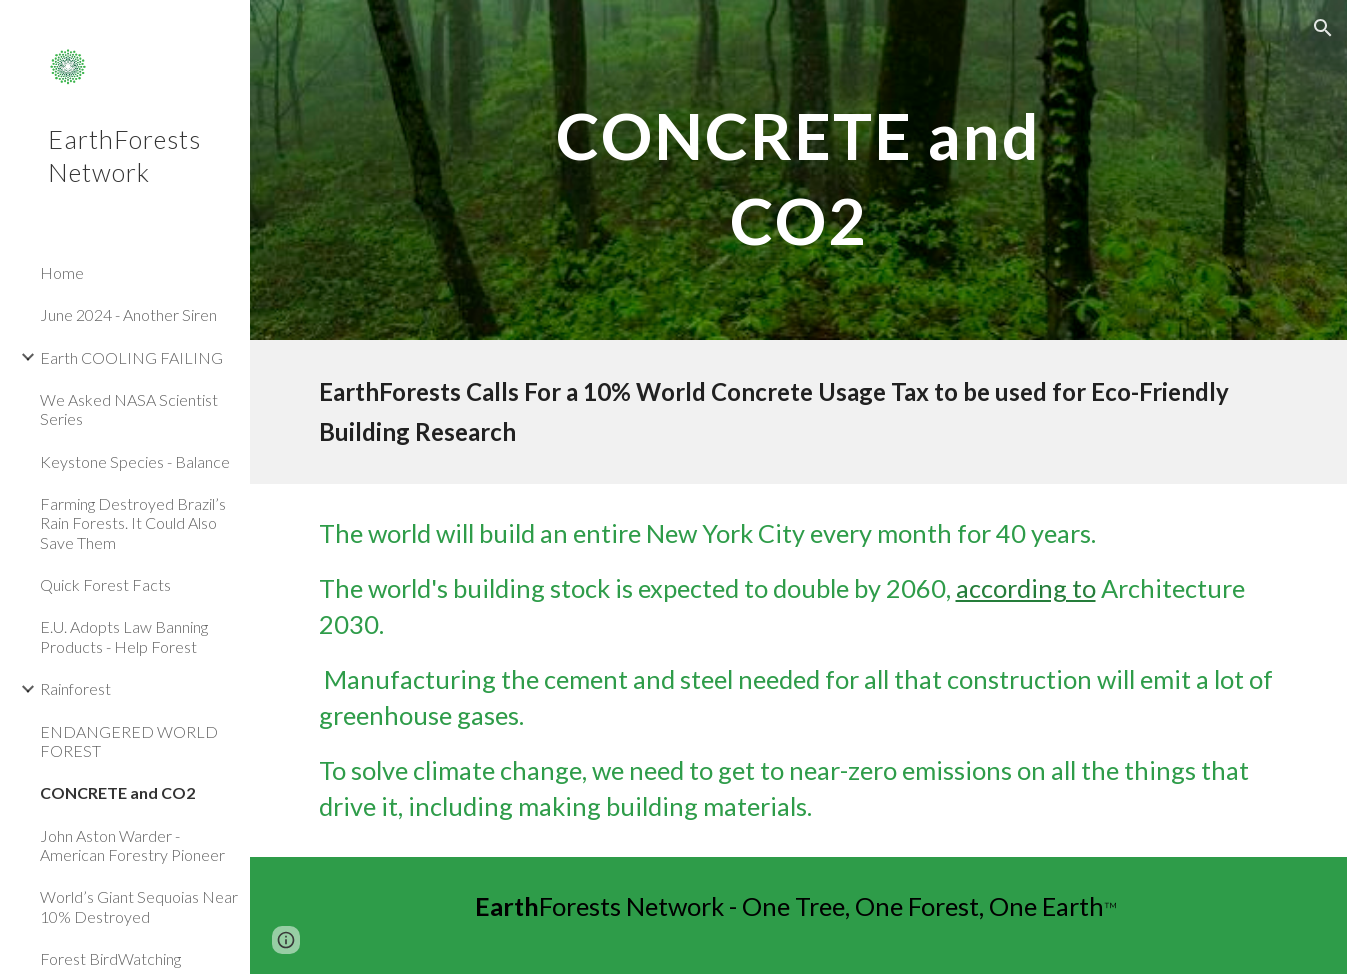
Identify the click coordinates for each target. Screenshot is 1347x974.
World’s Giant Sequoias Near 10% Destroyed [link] (139, 906)
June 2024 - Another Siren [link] (128, 314)
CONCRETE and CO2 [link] (117, 792)
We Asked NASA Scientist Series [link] (129, 409)
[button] (1323, 28)
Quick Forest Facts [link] (105, 584)
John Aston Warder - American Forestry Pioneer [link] (132, 845)
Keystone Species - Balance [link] (135, 461)
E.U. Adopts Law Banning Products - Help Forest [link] (124, 636)
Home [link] (62, 272)
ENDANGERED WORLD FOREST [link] (129, 741)
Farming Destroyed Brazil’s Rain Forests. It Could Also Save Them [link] (133, 523)
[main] (798, 170)
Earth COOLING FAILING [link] (131, 357)
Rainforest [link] (75, 688)
